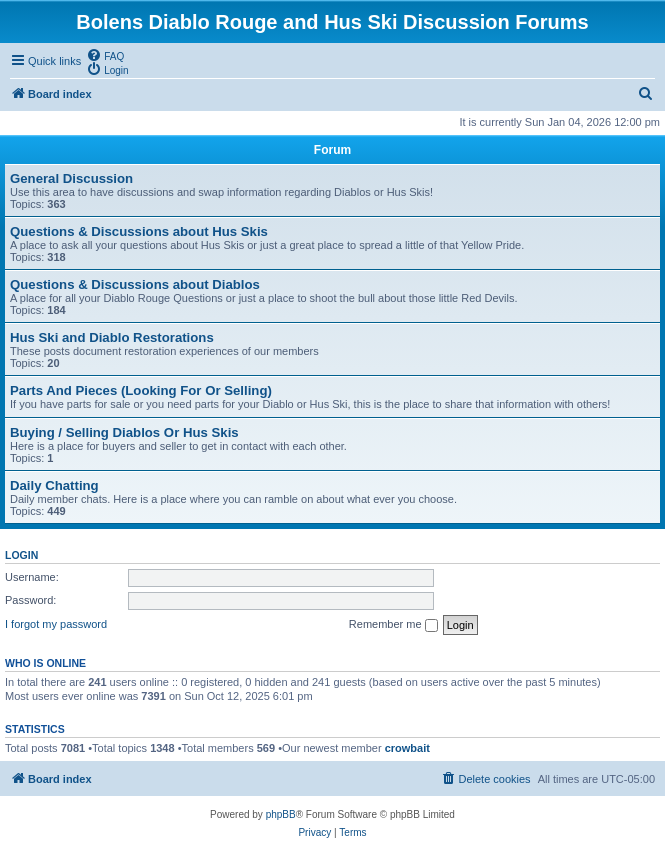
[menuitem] (105, 55)
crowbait (407, 748)
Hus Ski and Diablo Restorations (112, 337)
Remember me (393, 625)
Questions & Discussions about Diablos (135, 284)
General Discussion (71, 178)
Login (21, 555)
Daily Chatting (54, 485)
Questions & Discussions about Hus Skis (139, 231)
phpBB (281, 814)
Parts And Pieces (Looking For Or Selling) (141, 390)
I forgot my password (56, 624)
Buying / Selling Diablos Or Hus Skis (124, 432)
